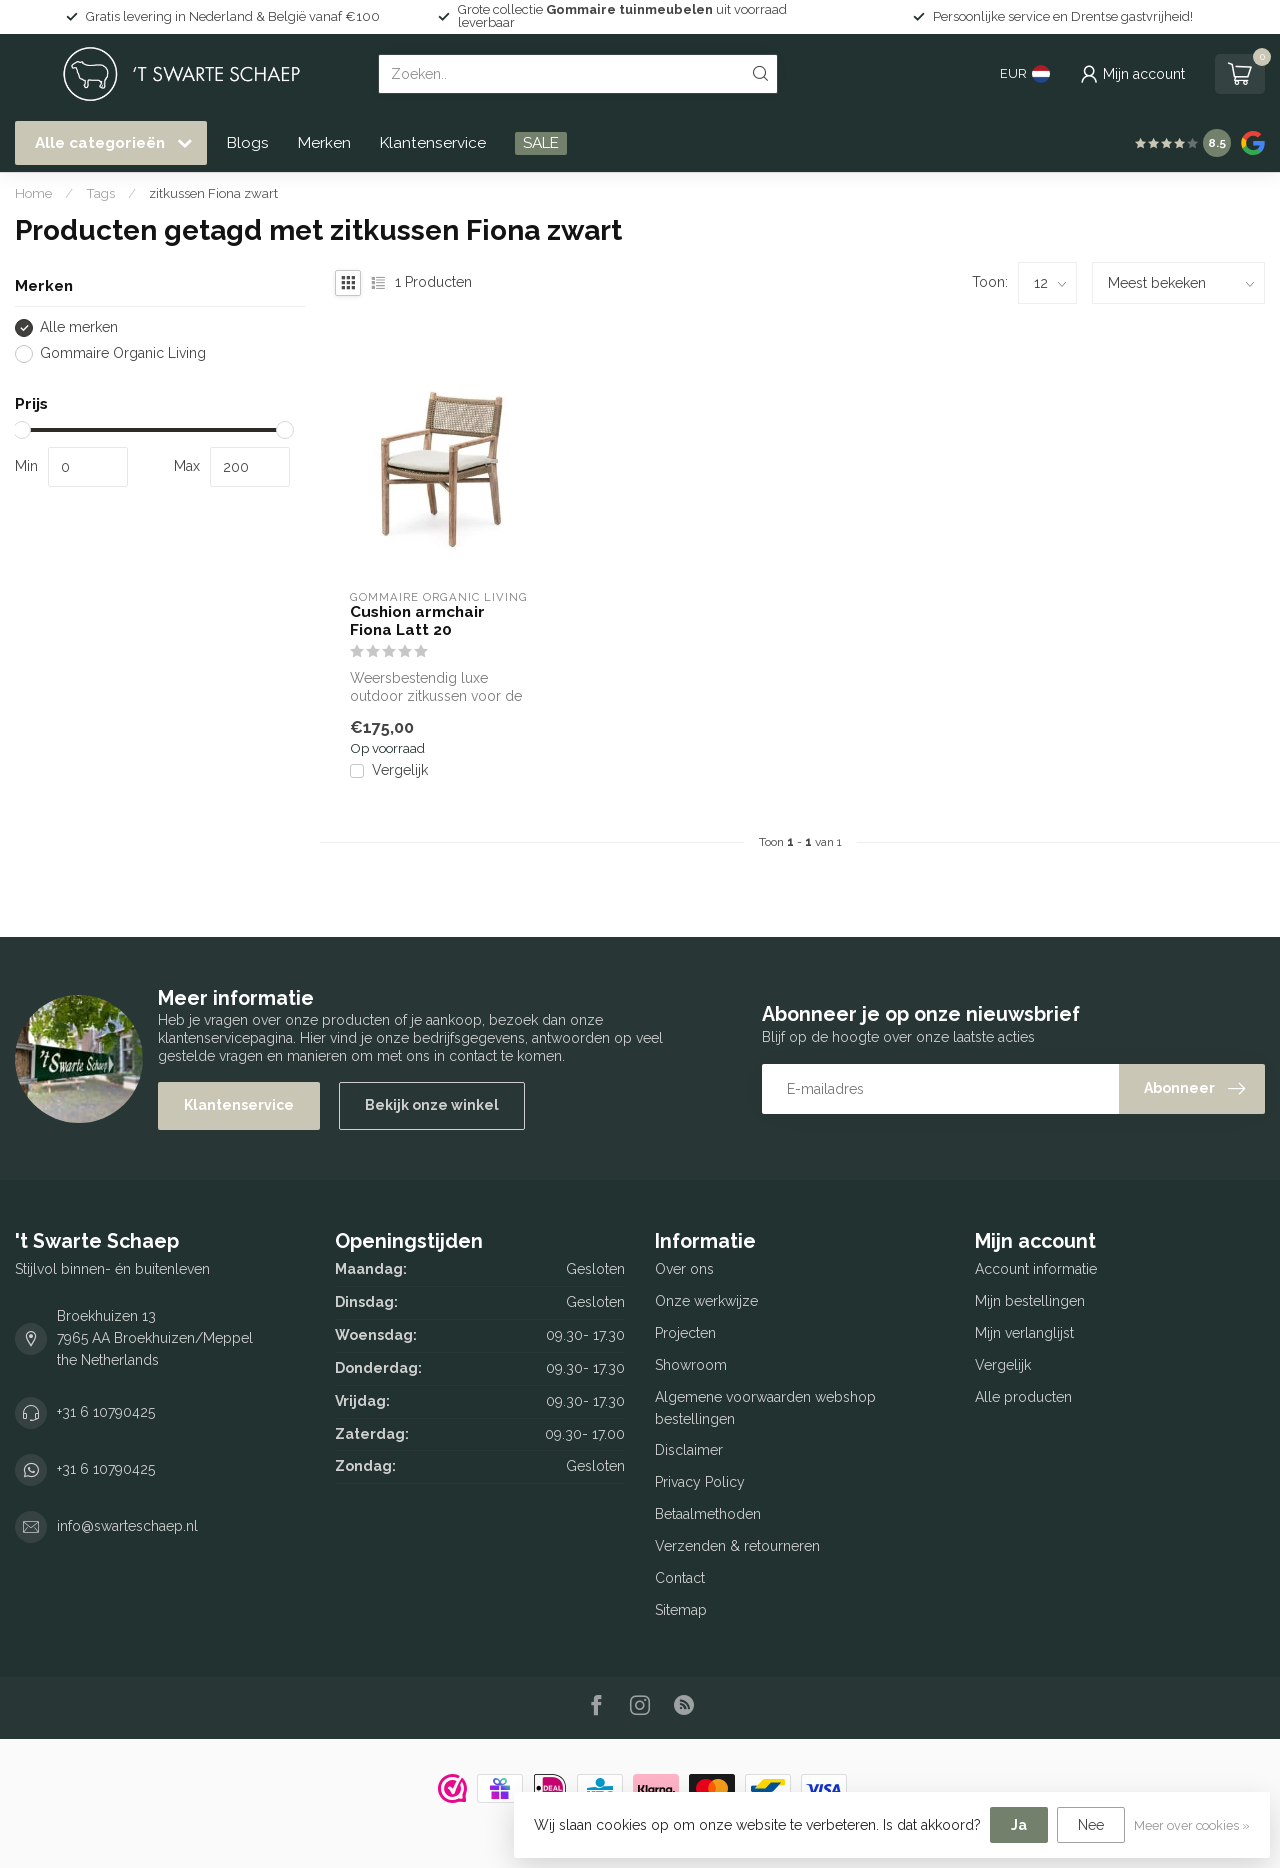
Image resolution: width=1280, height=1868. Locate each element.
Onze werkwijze (706, 1301)
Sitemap (681, 1610)
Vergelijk (400, 770)
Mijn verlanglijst (1024, 1333)
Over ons (684, 1269)
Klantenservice (433, 143)
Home (33, 193)
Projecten (685, 1333)
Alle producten (1023, 1397)
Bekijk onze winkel (432, 1105)
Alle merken (79, 327)
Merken (324, 143)
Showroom (691, 1365)
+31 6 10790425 (106, 1412)
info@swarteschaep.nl (127, 1526)
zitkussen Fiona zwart (213, 193)
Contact (680, 1578)
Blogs (248, 143)
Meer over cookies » (1192, 1825)
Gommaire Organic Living (123, 353)
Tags (100, 193)
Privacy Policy (700, 1482)
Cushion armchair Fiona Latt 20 (417, 621)
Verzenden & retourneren (737, 1546)
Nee (1091, 1825)
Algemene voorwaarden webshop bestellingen (765, 1408)
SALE (541, 143)
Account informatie (1036, 1269)
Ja (1019, 1825)
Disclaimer (689, 1450)
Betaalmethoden (708, 1514)
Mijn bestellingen (1030, 1301)
